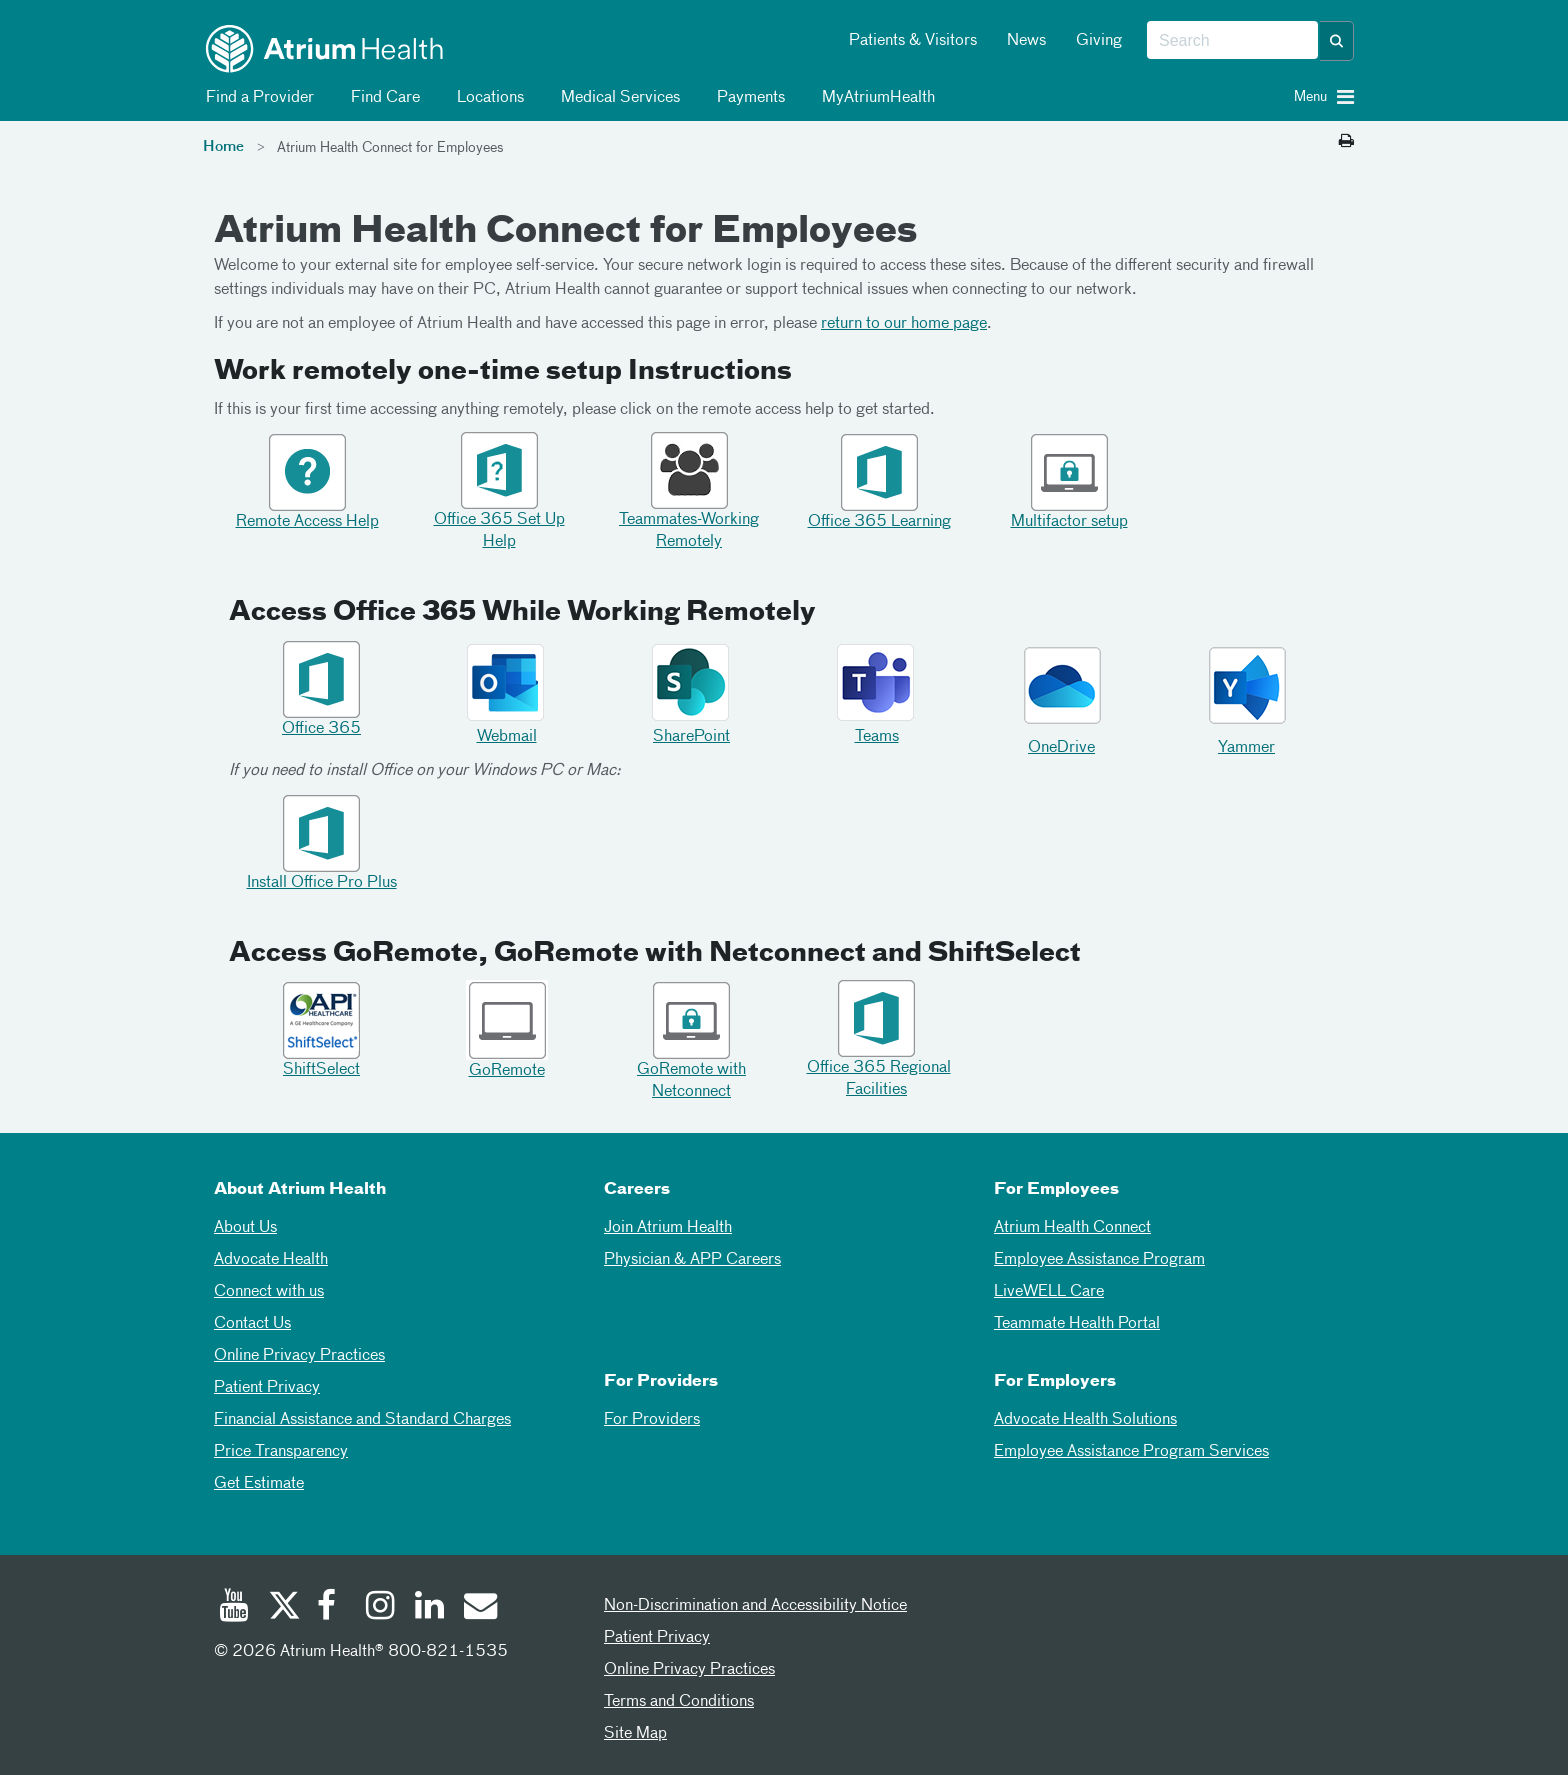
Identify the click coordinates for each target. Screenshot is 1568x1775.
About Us (245, 1228)
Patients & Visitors (913, 41)
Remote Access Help (307, 522)
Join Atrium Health (668, 1228)
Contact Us (252, 1324)
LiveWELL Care (1049, 1292)
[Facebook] (332, 1608)
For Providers (652, 1420)
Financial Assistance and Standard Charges (362, 1420)
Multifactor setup (1069, 522)
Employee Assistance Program (1099, 1260)
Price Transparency (281, 1452)
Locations (487, 98)
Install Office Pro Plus (322, 883)
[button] (1337, 41)
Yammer (1246, 748)
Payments (747, 98)
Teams (877, 737)
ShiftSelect (321, 1070)
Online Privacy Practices (299, 1356)
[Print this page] (1346, 142)
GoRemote (507, 1071)
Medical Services (617, 98)
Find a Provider (256, 98)
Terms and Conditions (679, 1702)
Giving (1099, 41)
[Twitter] (283, 1608)
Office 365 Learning (879, 522)
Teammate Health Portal (1077, 1324)
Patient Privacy (267, 1388)
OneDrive (1061, 748)
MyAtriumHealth (875, 98)
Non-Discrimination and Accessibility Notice (755, 1606)
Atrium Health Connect (1072, 1228)
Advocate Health (271, 1260)
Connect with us (269, 1292)
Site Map (635, 1734)
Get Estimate (259, 1484)
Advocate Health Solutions (1085, 1420)
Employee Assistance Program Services (1131, 1452)
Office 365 (321, 729)
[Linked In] (430, 1608)
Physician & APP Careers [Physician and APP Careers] (692, 1260)
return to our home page (904, 324)
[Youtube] (234, 1608)
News (1026, 41)
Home (223, 147)
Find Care (382, 98)
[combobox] (1232, 41)
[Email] (479, 1608)
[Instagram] (381, 1608)
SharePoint (691, 737)
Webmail (507, 737)
